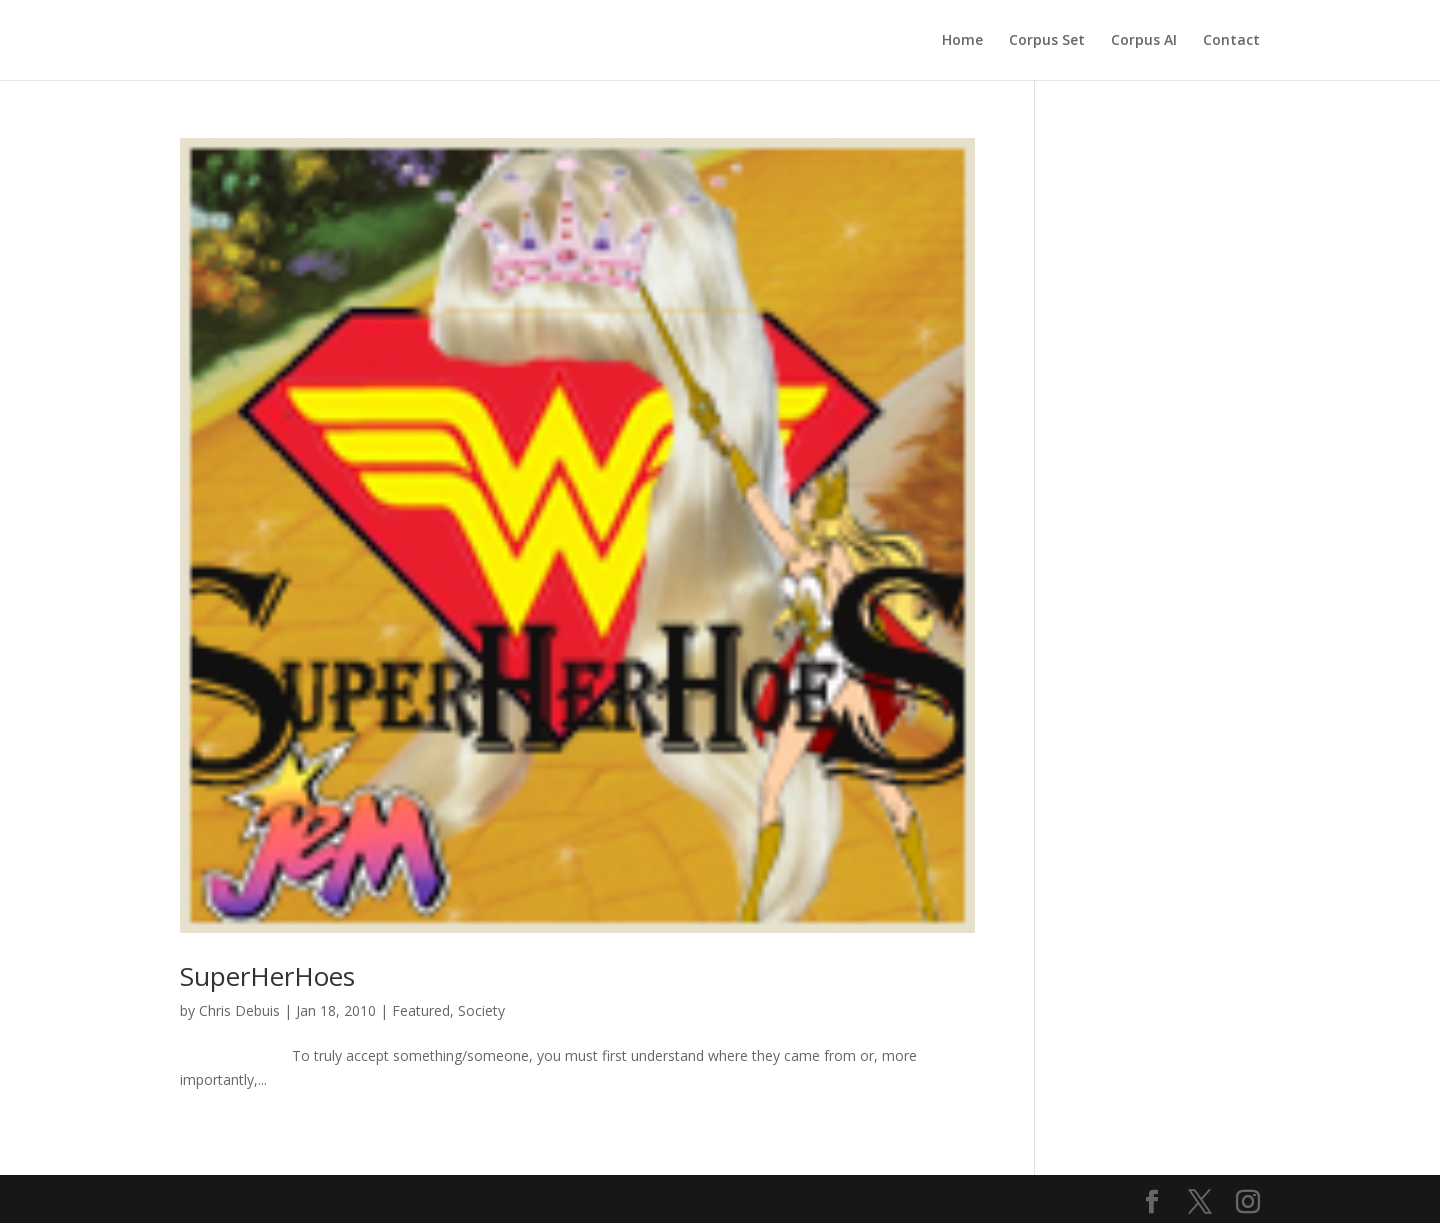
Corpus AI (1144, 41)
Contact (1231, 41)
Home (962, 41)
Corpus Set (1047, 41)
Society (481, 1010)
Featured (421, 1010)
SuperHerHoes (267, 976)
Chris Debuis (239, 1010)
